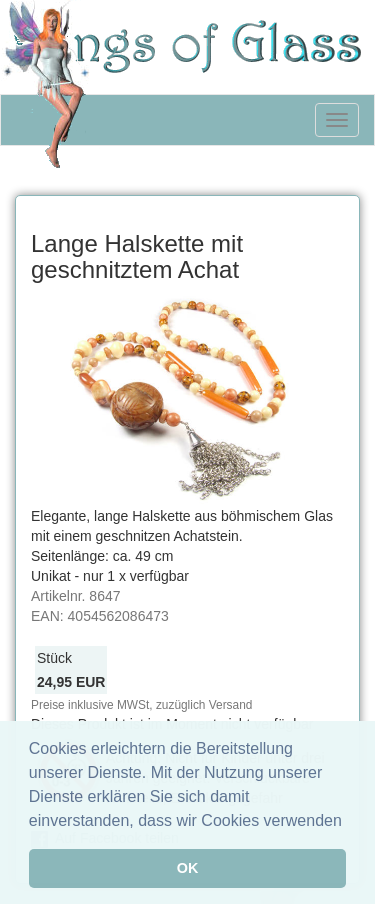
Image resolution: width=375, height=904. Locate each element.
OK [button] (188, 868)
